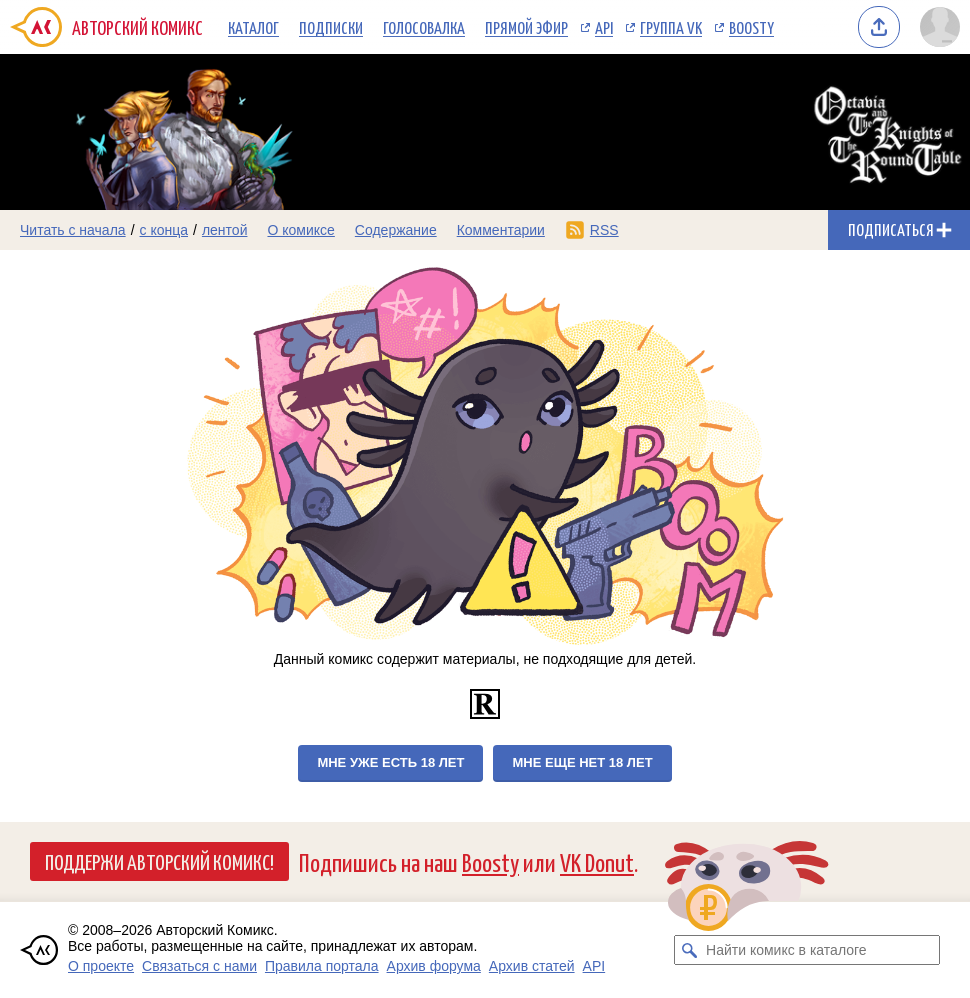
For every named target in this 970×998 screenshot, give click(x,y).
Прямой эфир (526, 27)
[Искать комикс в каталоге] (689, 950)
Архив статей (532, 966)
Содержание (396, 230)
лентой (225, 230)
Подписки (331, 27)
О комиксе (300, 230)
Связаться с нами (199, 966)
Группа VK (671, 27)
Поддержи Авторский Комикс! (159, 861)
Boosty (751, 27)
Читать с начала (73, 230)
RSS (604, 230)
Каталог (253, 27)
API (604, 27)
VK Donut (597, 861)
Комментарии (501, 230)
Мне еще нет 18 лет (582, 762)
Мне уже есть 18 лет (390, 762)
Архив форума (434, 966)
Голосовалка (424, 27)
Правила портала (322, 966)
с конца (164, 230)
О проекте (101, 966)
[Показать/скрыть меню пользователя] (940, 27)
